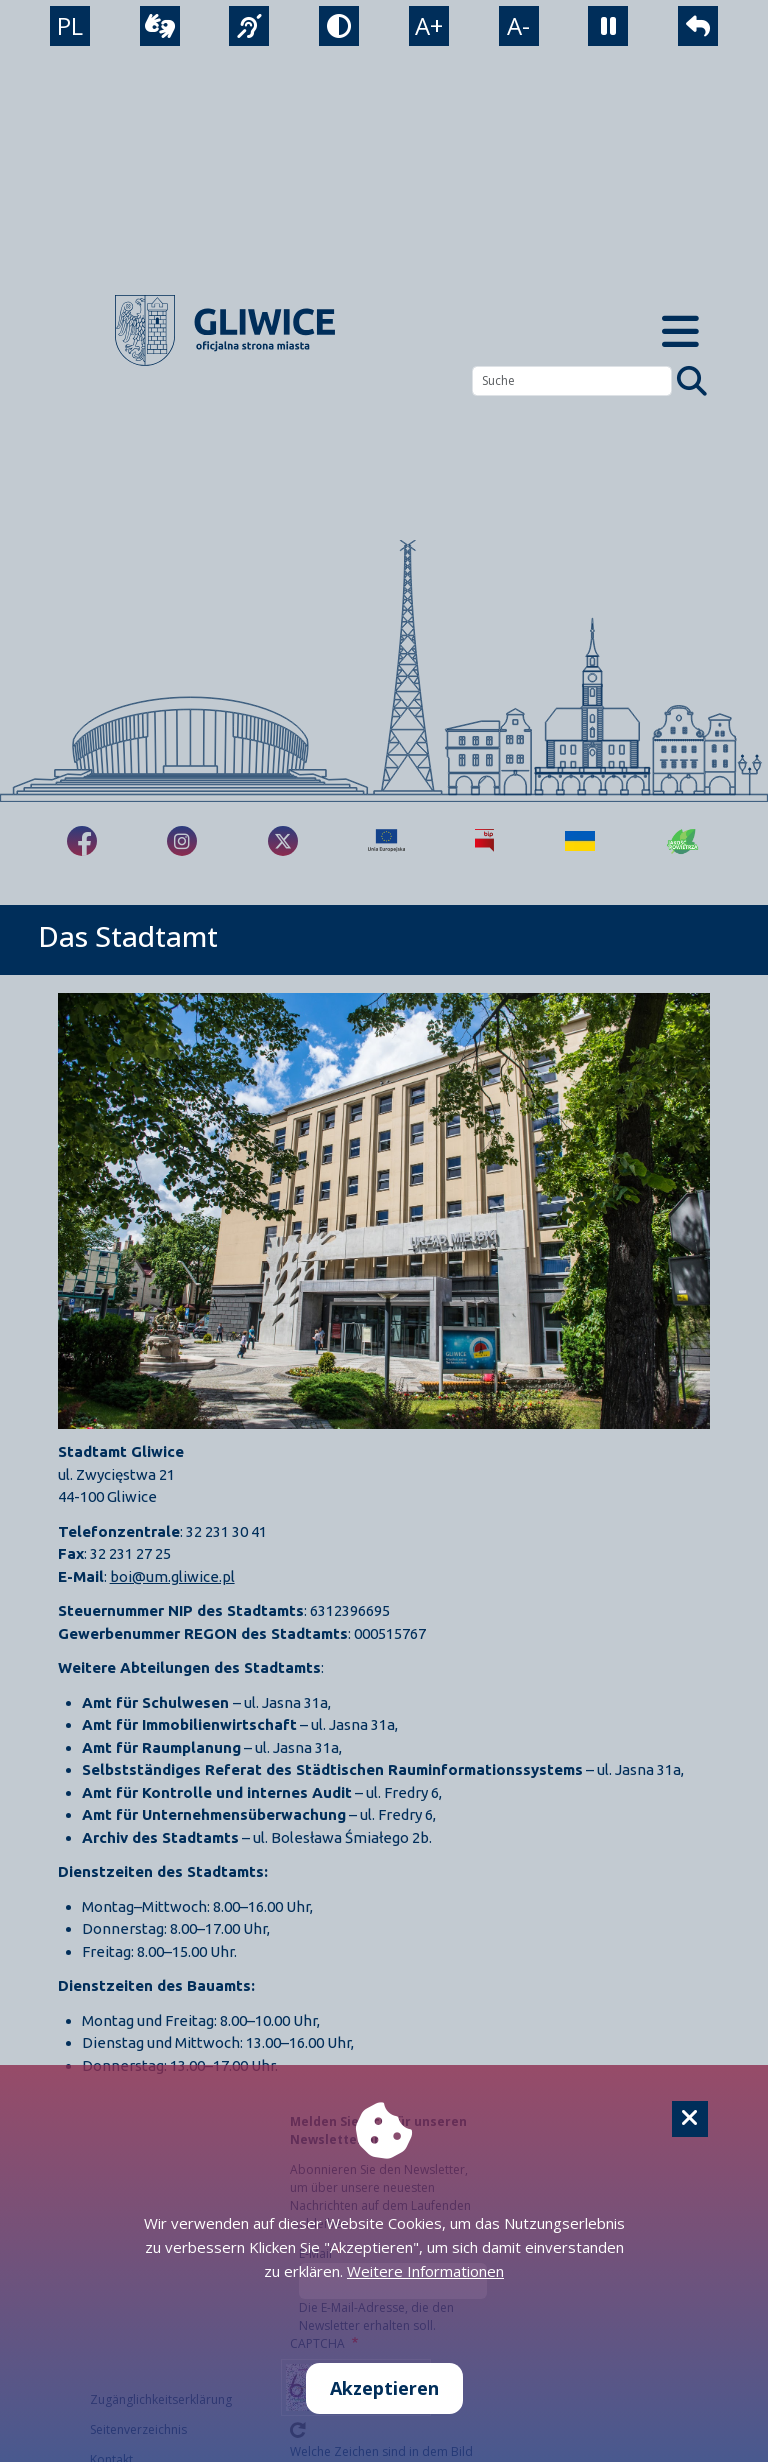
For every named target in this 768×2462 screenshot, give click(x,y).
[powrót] (698, 26)
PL (70, 25)
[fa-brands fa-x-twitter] (283, 841)
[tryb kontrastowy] (339, 26)
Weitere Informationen (425, 2271)
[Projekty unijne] (386, 841)
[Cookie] (690, 2119)
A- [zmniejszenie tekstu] (518, 25)
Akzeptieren (384, 2388)
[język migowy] (249, 26)
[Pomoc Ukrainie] (580, 841)
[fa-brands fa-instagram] (182, 841)
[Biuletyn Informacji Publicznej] (484, 841)
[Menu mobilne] (680, 330)
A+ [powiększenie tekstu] (429, 25)
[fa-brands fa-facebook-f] (82, 841)
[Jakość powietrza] (683, 841)
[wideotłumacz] (160, 26)
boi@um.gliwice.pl (172, 1576)
